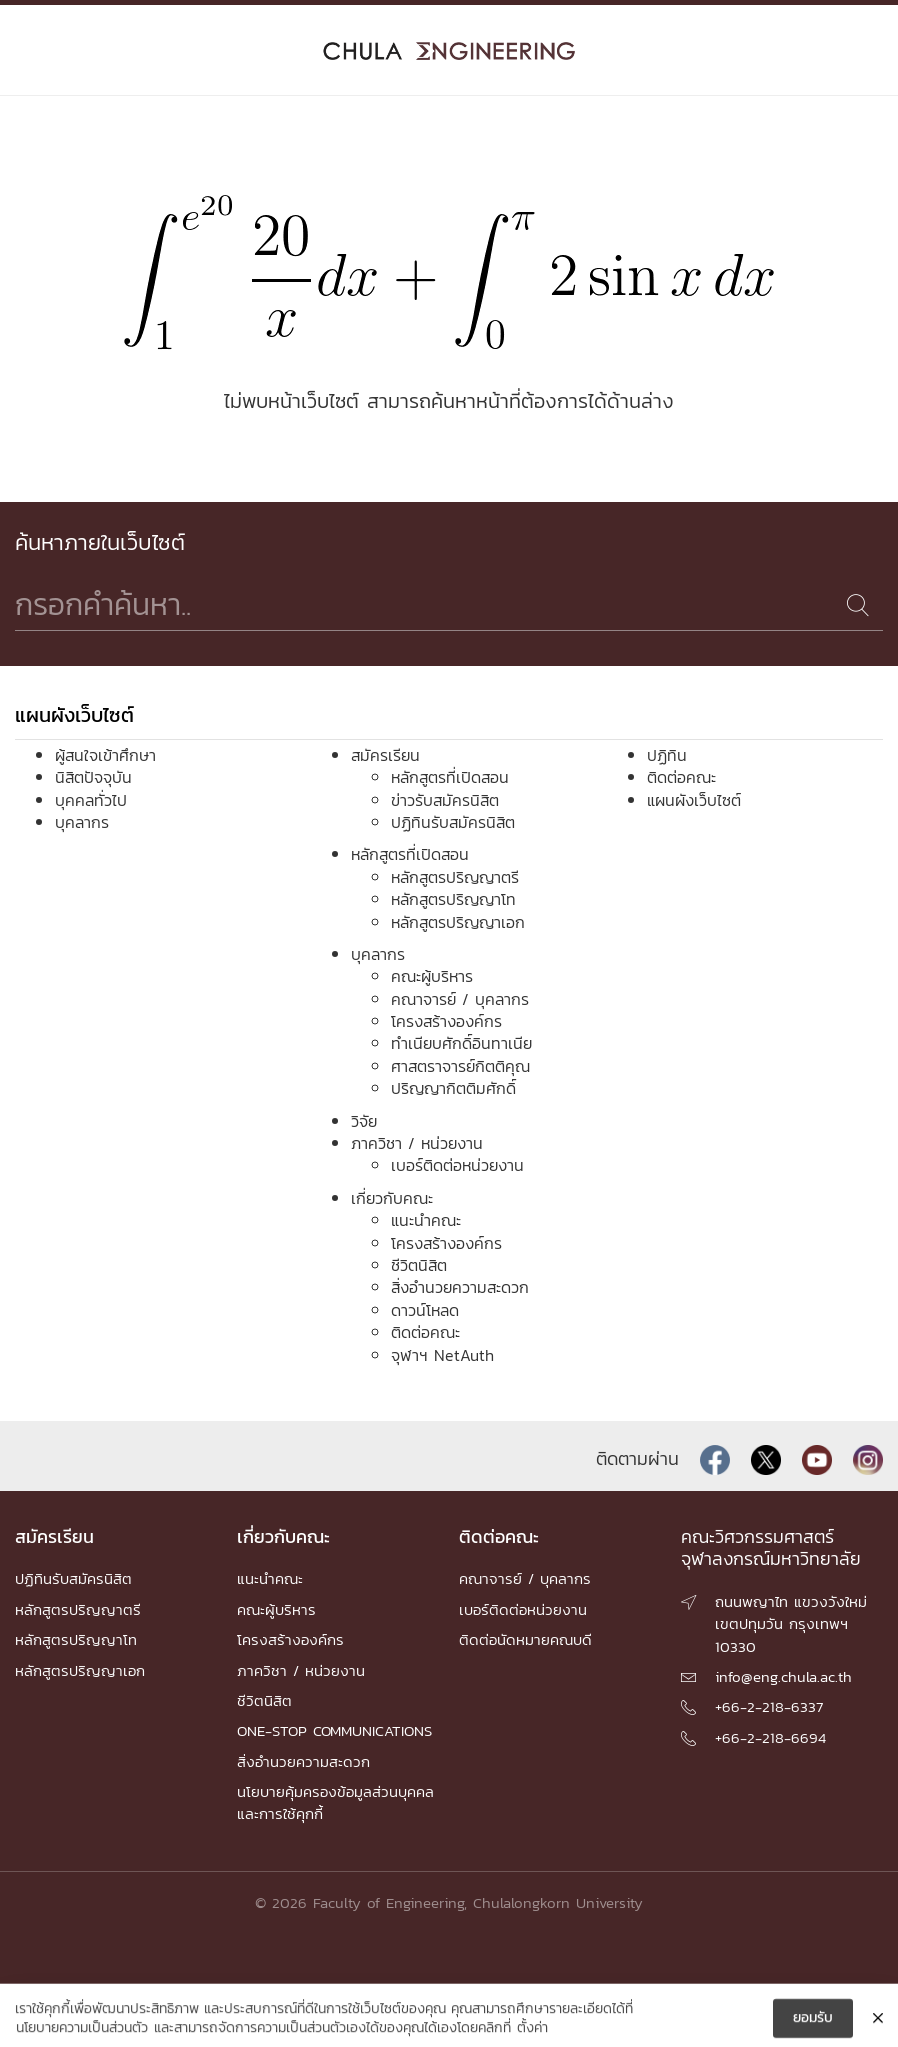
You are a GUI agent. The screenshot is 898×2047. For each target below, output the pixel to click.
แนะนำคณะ (426, 1220)
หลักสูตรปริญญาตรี (455, 877)
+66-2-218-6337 (769, 1706)
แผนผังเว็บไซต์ (694, 800)
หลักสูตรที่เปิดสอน (450, 777)
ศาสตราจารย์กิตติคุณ (460, 1066)
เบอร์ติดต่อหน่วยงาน (457, 1165)
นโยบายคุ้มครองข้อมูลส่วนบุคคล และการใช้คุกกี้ (335, 1802)
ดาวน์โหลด (425, 1310)
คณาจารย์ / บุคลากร (460, 999)
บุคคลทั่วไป (91, 800)
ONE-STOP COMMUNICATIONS (334, 1730)
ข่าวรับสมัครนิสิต (445, 800)
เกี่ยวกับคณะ (392, 1198)
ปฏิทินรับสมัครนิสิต (453, 822)
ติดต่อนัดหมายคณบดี (525, 1639)
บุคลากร (82, 822)
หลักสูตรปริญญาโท (453, 899)
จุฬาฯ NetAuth (442, 1355)
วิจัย (364, 1121)
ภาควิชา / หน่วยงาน (417, 1143)
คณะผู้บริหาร (432, 976)
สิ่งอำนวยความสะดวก (460, 1287)
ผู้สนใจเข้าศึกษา (105, 755)
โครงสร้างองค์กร (446, 1021)
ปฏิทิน (667, 755)
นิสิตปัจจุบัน (93, 777)
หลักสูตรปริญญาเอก (458, 922)
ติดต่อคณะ (425, 1332)
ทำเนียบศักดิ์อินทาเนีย (461, 1043)
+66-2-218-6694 (770, 1737)
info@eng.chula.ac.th (783, 1676)
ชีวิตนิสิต (419, 1265)
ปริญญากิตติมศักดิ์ (453, 1088)
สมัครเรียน (385, 755)
